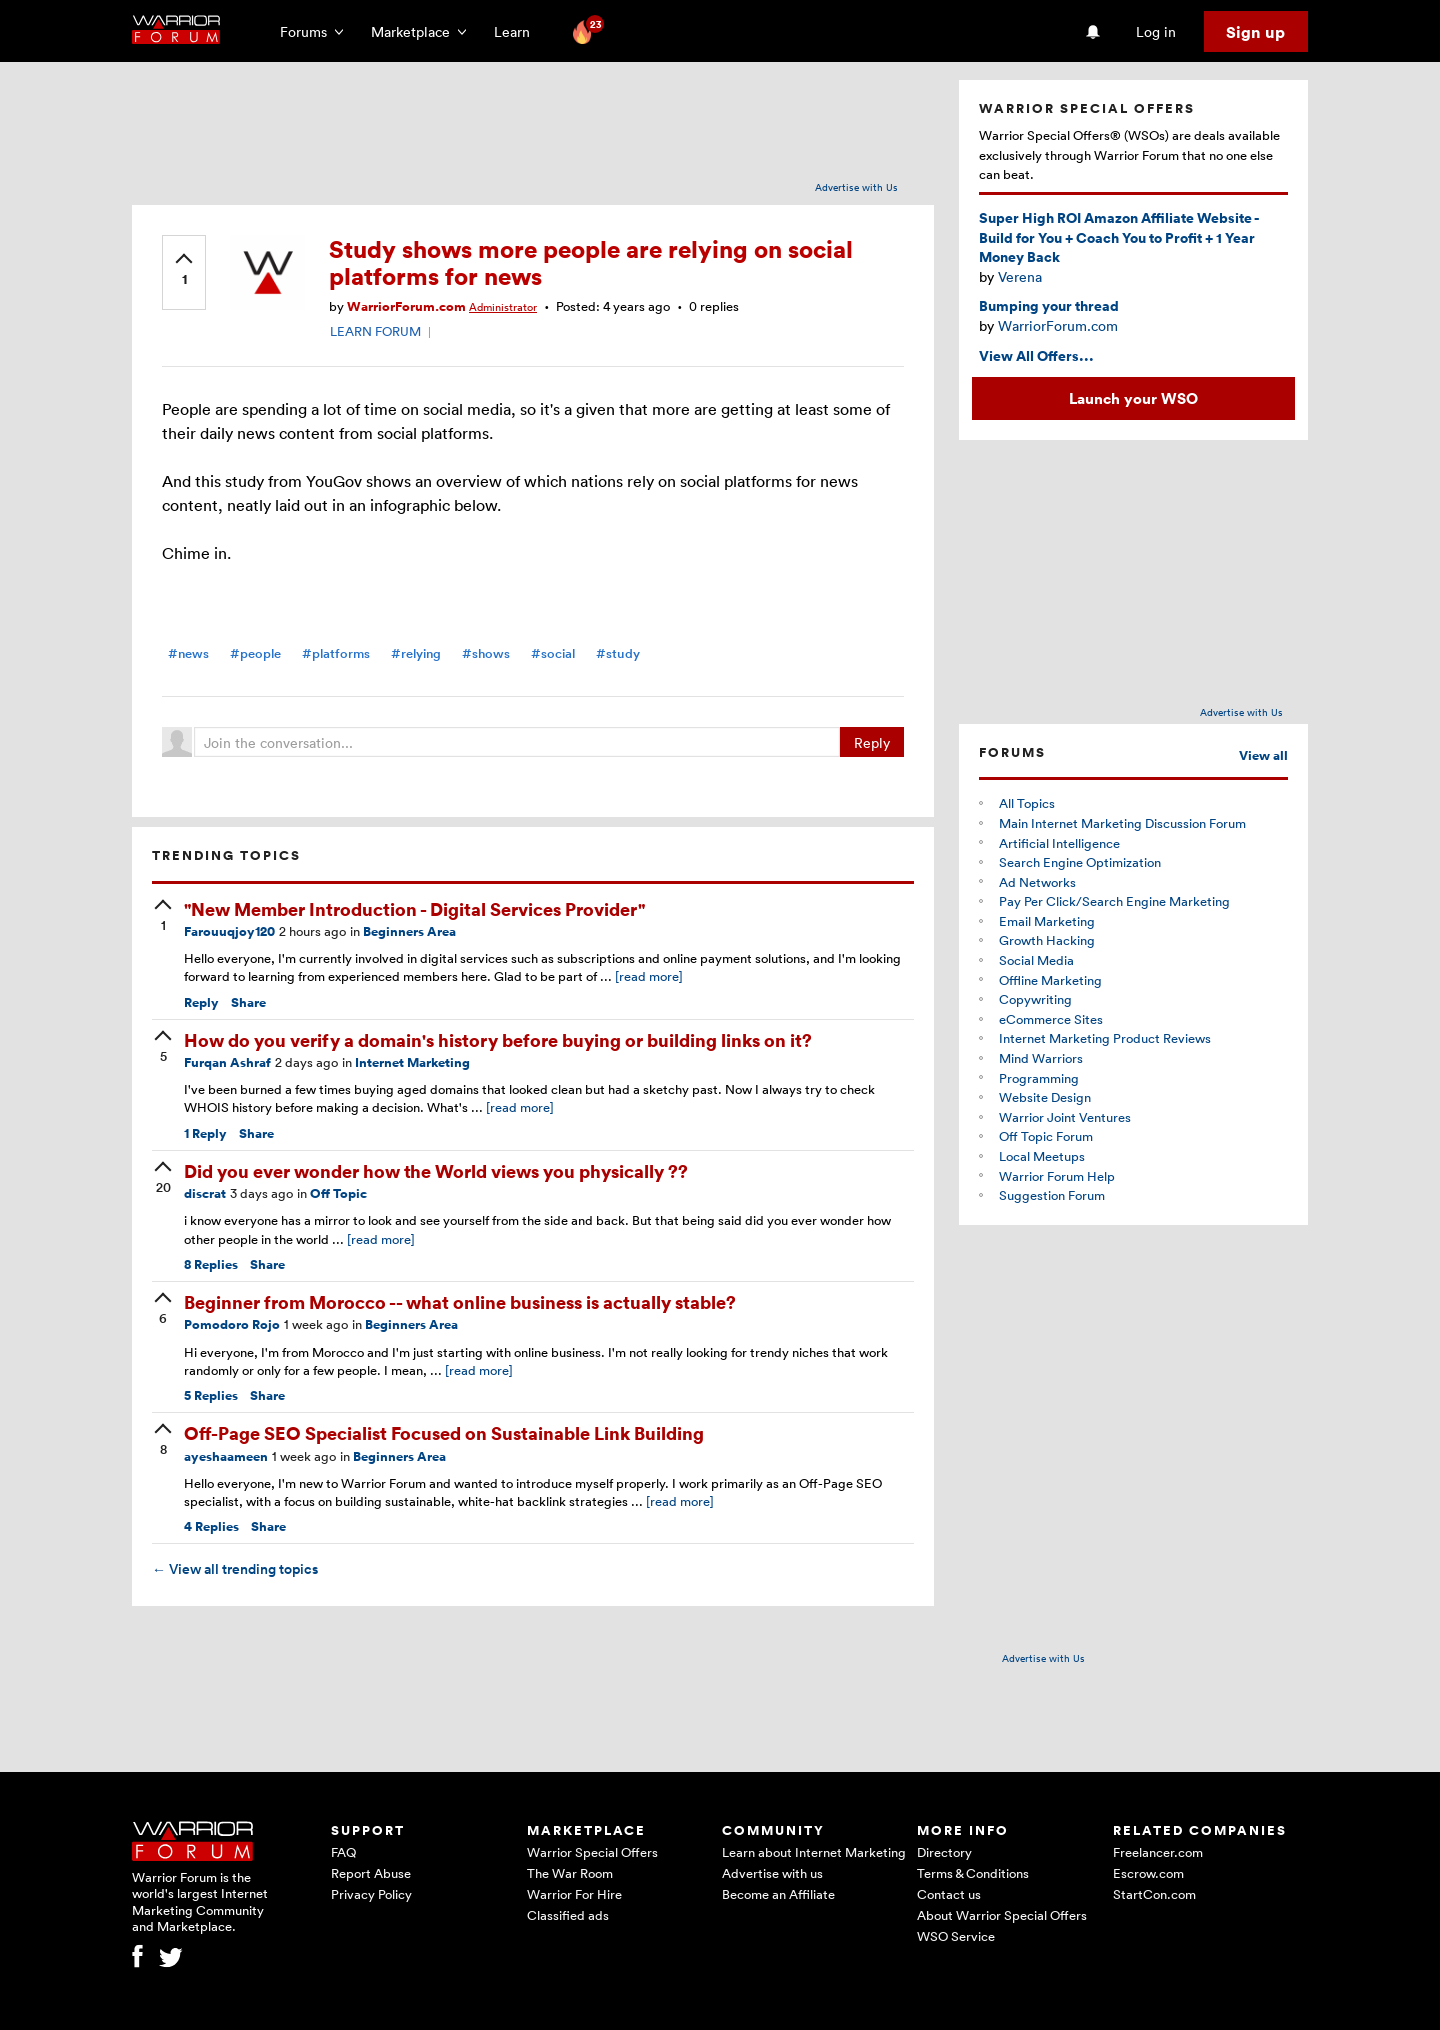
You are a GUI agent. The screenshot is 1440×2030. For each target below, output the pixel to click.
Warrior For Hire (574, 1894)
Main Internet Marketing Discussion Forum (1122, 823)
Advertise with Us (856, 187)
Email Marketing (1047, 921)
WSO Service (956, 1936)
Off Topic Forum (1046, 1136)
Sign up (1255, 32)
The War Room (570, 1873)
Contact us (949, 1894)
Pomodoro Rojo (232, 1324)
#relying (416, 653)
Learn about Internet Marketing (814, 1852)
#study (618, 653)
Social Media (1036, 960)
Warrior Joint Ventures (1065, 1117)
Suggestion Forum (1052, 1195)
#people (255, 653)
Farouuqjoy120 (229, 931)
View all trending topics (235, 1569)
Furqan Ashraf (227, 1062)
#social (553, 653)
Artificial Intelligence (1059, 843)
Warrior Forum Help (1057, 1176)
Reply (872, 742)
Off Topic (338, 1193)
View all (1263, 755)
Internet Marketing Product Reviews (1105, 1038)
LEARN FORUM (375, 331)
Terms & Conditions (973, 1873)
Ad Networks (1037, 882)
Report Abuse (371, 1873)
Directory (944, 1852)
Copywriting (1035, 999)
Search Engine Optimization (1080, 862)
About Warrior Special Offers (1002, 1915)
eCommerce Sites (1051, 1019)
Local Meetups (1042, 1156)
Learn (518, 31)
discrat (205, 1193)
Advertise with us (772, 1873)
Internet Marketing (412, 1062)
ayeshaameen (226, 1456)
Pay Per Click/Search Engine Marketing (1114, 901)
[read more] (649, 976)
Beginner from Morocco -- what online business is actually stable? (460, 1301)
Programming (1039, 1078)
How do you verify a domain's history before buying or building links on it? (498, 1039)
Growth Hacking (1047, 940)
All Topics (1027, 803)
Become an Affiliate (778, 1894)
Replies (211, 1264)
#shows (486, 653)
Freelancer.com (1158, 1852)
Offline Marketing (1050, 980)
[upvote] (184, 271)
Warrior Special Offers (592, 1852)
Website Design (1045, 1097)
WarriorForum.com (406, 306)
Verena (1020, 276)
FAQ (343, 1852)
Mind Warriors (1041, 1058)
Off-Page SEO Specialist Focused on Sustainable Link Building (444, 1432)
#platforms (336, 653)
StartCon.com (1154, 1894)
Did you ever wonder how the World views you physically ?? (436, 1170)
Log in (1156, 31)
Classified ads (568, 1915)
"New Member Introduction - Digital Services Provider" (414, 908)
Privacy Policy (371, 1894)
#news (188, 653)
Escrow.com (1148, 1873)
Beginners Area (409, 931)
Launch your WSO (1133, 398)
